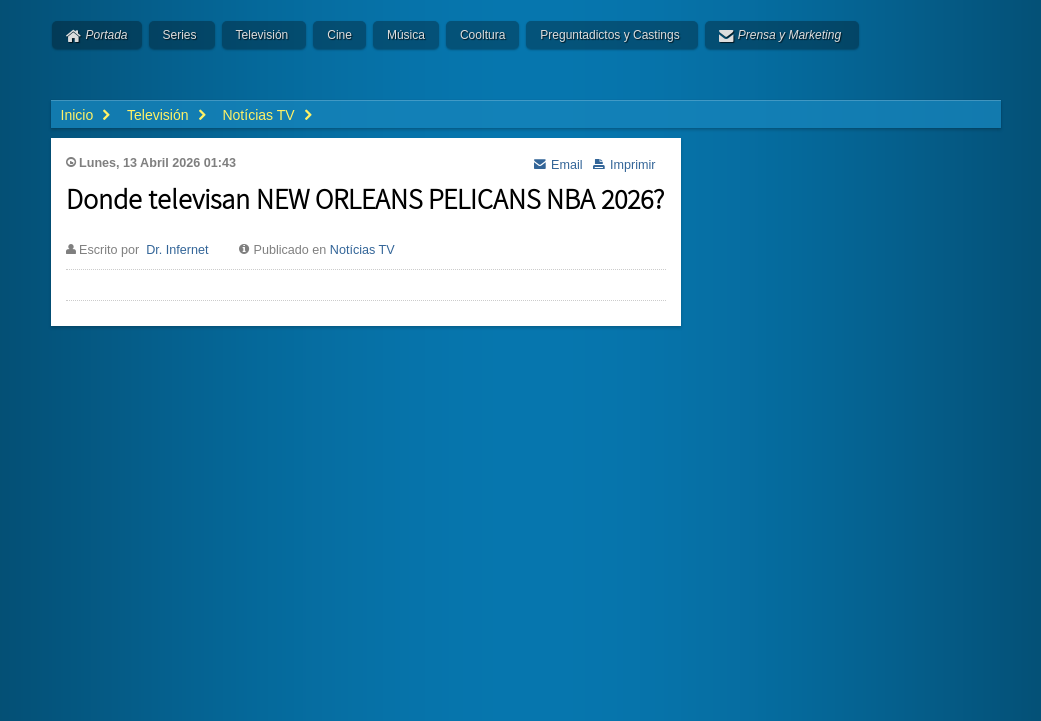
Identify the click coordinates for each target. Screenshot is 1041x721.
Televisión (262, 35)
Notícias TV (362, 250)
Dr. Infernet (177, 250)
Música (406, 35)
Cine (339, 35)
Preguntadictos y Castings (609, 35)
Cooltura (482, 35)
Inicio (77, 115)
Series (180, 35)
